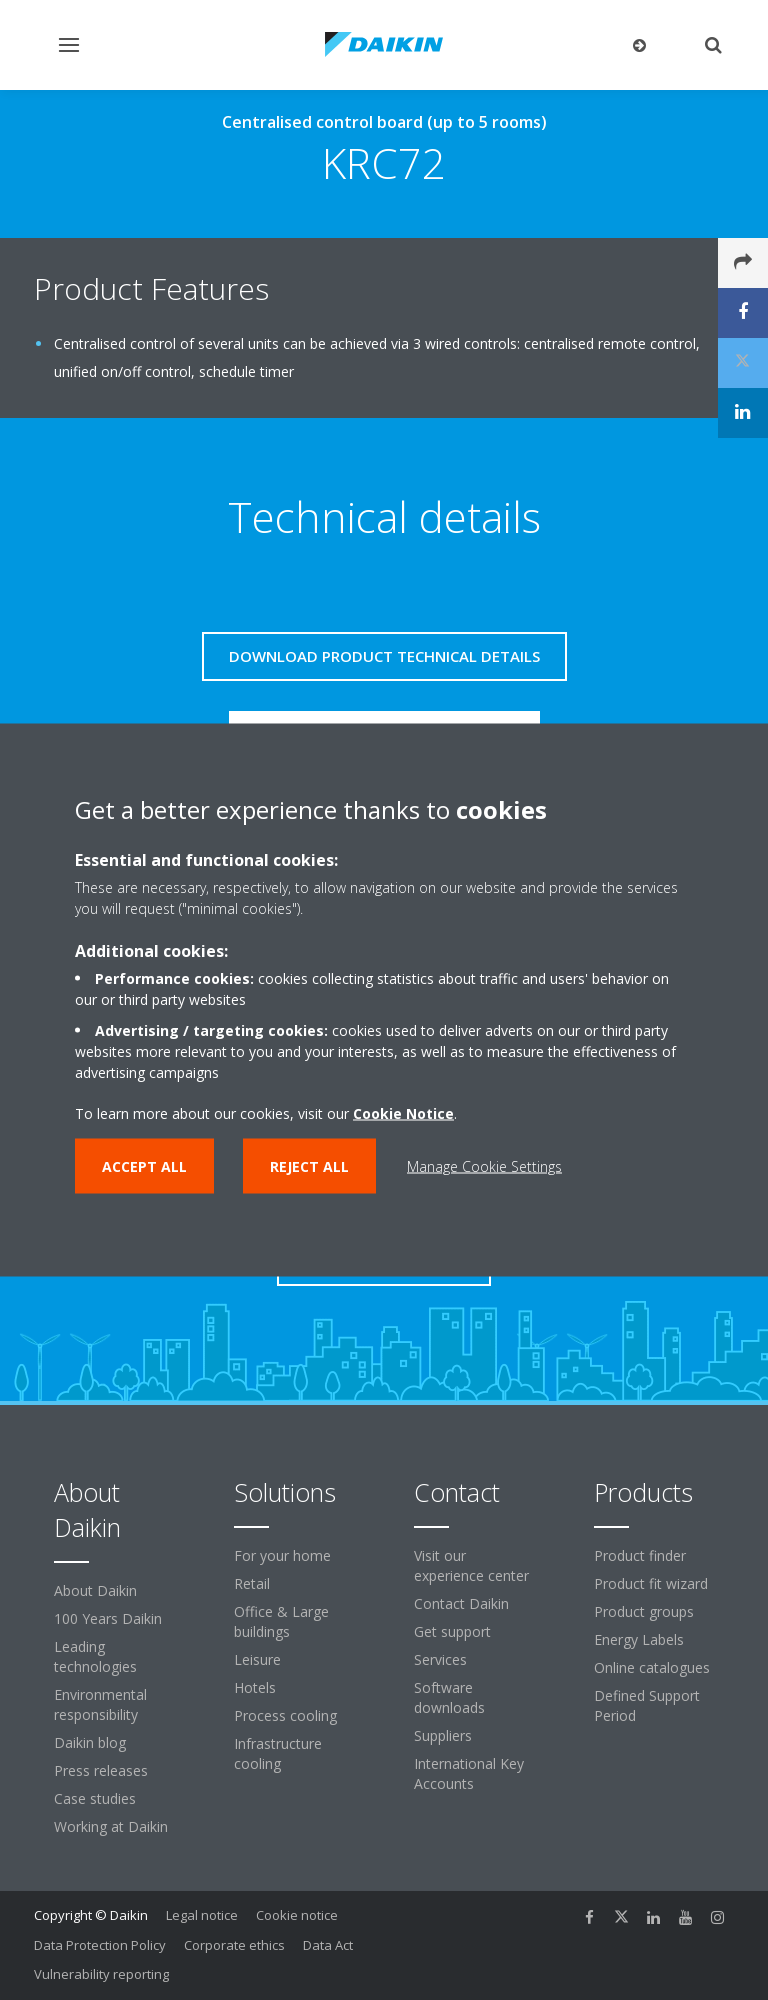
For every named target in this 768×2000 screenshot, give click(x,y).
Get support (452, 1631)
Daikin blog (90, 1742)
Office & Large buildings (281, 1621)
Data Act (328, 1945)
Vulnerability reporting (101, 1974)
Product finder (640, 1555)
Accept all (144, 1166)
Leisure (257, 1659)
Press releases (101, 1770)
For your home (282, 1555)
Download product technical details (384, 656)
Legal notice (202, 1915)
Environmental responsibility (100, 1704)
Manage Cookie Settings (484, 1166)
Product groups (644, 1611)
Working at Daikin (111, 1826)
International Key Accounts (469, 1773)
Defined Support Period (647, 1705)
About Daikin (95, 1590)
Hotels (255, 1687)
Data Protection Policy (100, 1945)
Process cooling (285, 1715)
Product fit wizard (651, 1583)
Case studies (95, 1798)
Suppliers (443, 1735)
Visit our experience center (471, 1565)
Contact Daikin (461, 1603)
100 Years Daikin (108, 1618)
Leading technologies (95, 1656)
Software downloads (449, 1697)
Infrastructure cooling (278, 1753)
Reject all (309, 1166)
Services (440, 1659)
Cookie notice (297, 1915)
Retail (252, 1583)
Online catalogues (652, 1667)
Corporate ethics (234, 1945)
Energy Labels (639, 1639)
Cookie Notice (403, 1113)
